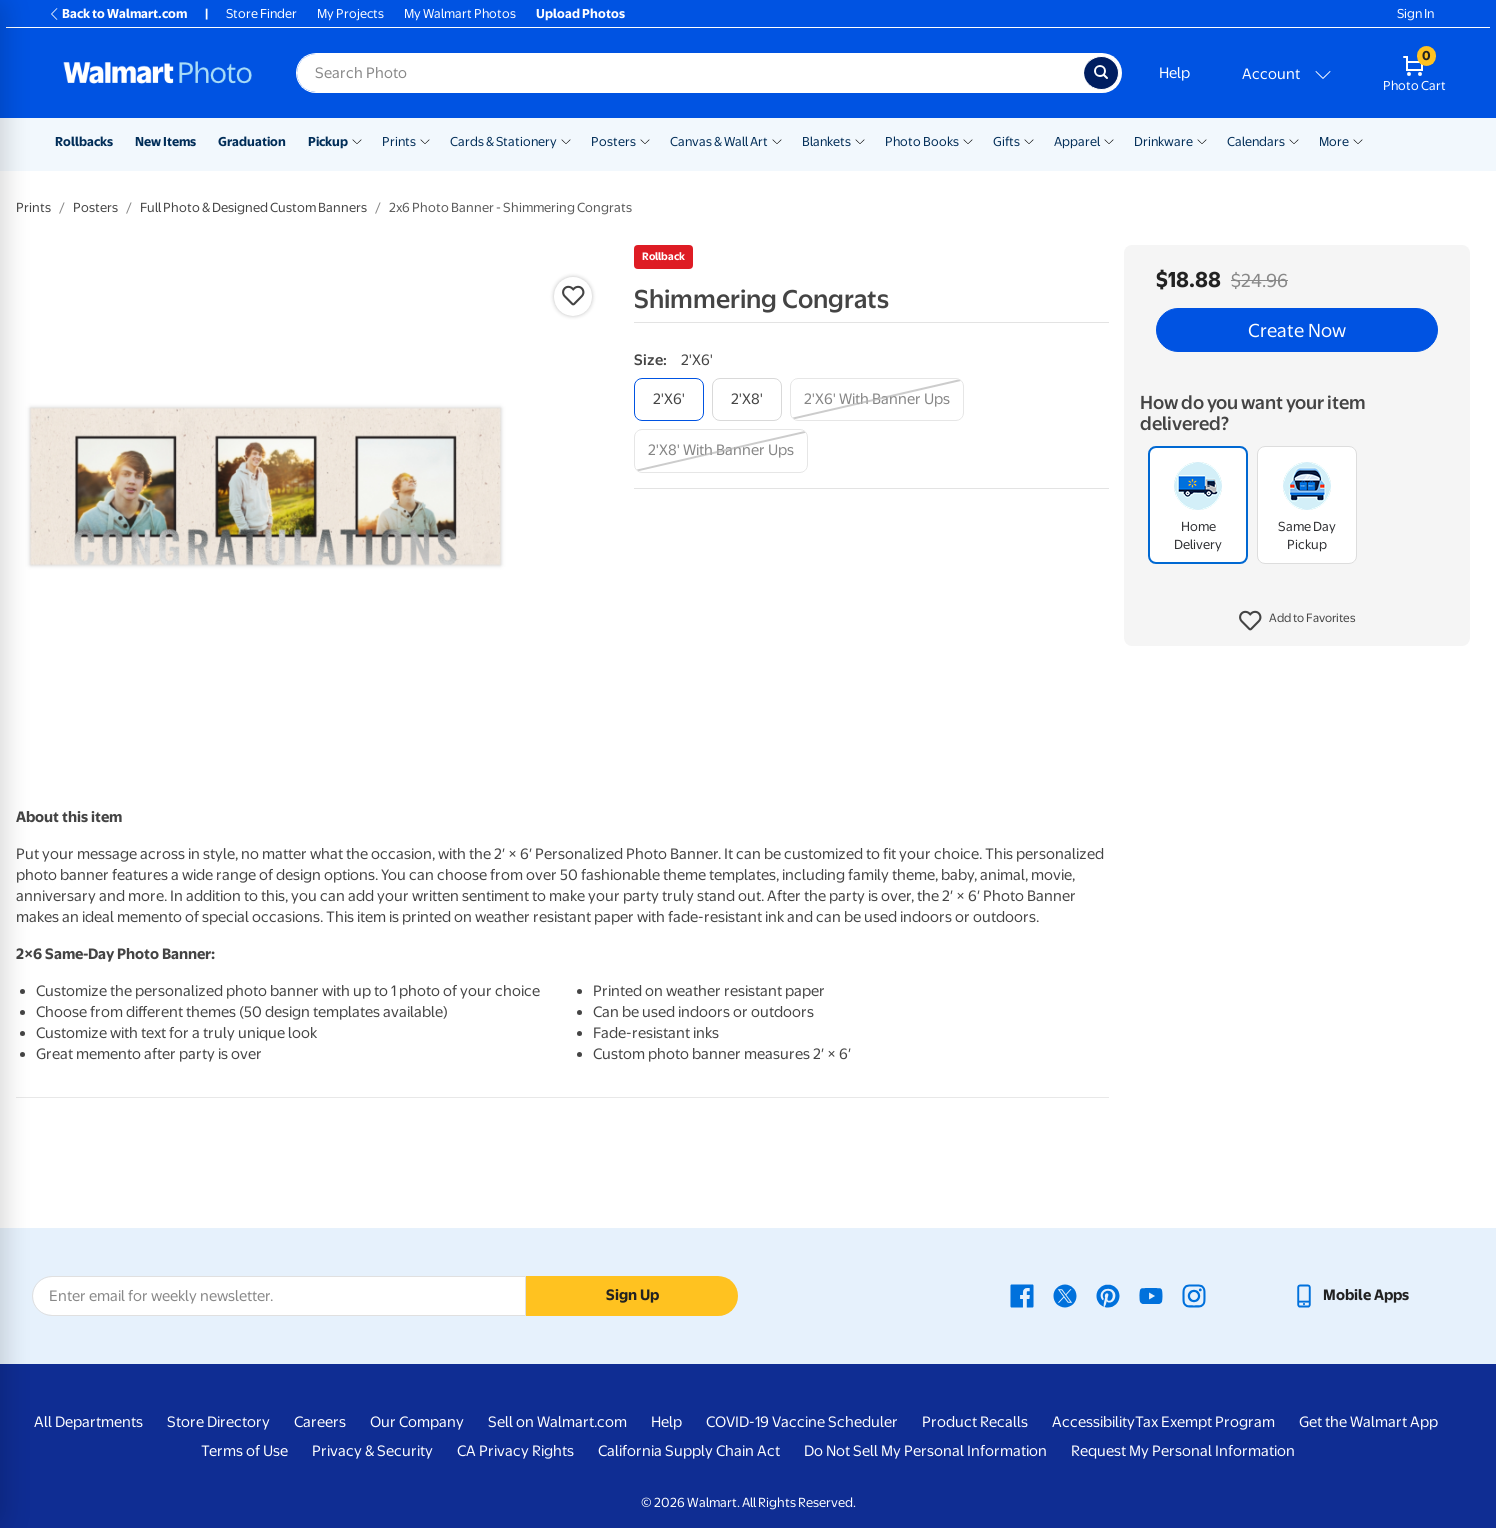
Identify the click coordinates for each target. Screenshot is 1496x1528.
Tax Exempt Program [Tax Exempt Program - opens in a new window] (1205, 1422)
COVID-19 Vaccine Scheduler (802, 1422)
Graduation (252, 141)
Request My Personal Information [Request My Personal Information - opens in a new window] (1183, 1451)
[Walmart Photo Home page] (158, 73)
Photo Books (922, 141)
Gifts (1006, 141)
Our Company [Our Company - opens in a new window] (417, 1422)
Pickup (328, 141)
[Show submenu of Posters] (645, 140)
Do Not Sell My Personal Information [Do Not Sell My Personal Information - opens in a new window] (925, 1451)
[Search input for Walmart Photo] (690, 73)
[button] (1297, 621)
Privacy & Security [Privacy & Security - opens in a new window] (372, 1451)
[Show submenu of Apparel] (1109, 140)
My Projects (350, 13)
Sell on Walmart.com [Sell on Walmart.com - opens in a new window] (557, 1422)
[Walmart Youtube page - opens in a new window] (1151, 1295)
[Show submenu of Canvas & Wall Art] (777, 140)
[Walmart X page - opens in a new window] (1065, 1295)
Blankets (826, 141)
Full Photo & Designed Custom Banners (253, 207)
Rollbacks (84, 141)
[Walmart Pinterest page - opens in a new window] (1108, 1295)
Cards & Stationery (503, 141)
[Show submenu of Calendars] (1294, 140)
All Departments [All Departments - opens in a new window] (88, 1422)
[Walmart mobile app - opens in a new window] (1350, 1295)
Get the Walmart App (1368, 1422)
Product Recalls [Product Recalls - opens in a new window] (975, 1422)
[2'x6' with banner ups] (877, 399)
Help (1174, 73)
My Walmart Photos (460, 13)
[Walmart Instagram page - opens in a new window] (1194, 1295)
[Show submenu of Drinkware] (1202, 140)
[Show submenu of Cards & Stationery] (566, 140)
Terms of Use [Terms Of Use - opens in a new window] (244, 1451)
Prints (399, 141)
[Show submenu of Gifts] (1029, 140)
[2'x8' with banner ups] (721, 450)
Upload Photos (580, 13)
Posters (613, 141)
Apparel (1077, 141)
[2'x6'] (669, 399)
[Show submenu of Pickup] (357, 140)
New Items (165, 141)
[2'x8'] (747, 399)
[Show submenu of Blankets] (860, 140)
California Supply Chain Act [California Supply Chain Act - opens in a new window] (689, 1451)
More (1334, 141)
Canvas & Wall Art (719, 141)
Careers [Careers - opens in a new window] (320, 1422)
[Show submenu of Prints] (425, 140)
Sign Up (632, 1295)
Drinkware (1163, 141)
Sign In (1415, 13)
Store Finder (261, 13)
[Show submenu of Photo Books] (968, 140)
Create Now (1297, 330)
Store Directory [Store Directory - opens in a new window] (218, 1422)
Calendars (1256, 141)
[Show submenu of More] (1358, 140)
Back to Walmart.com (117, 13)
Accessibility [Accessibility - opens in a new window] (1093, 1422)
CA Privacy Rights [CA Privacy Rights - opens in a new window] (515, 1451)
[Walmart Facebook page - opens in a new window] (1022, 1295)
